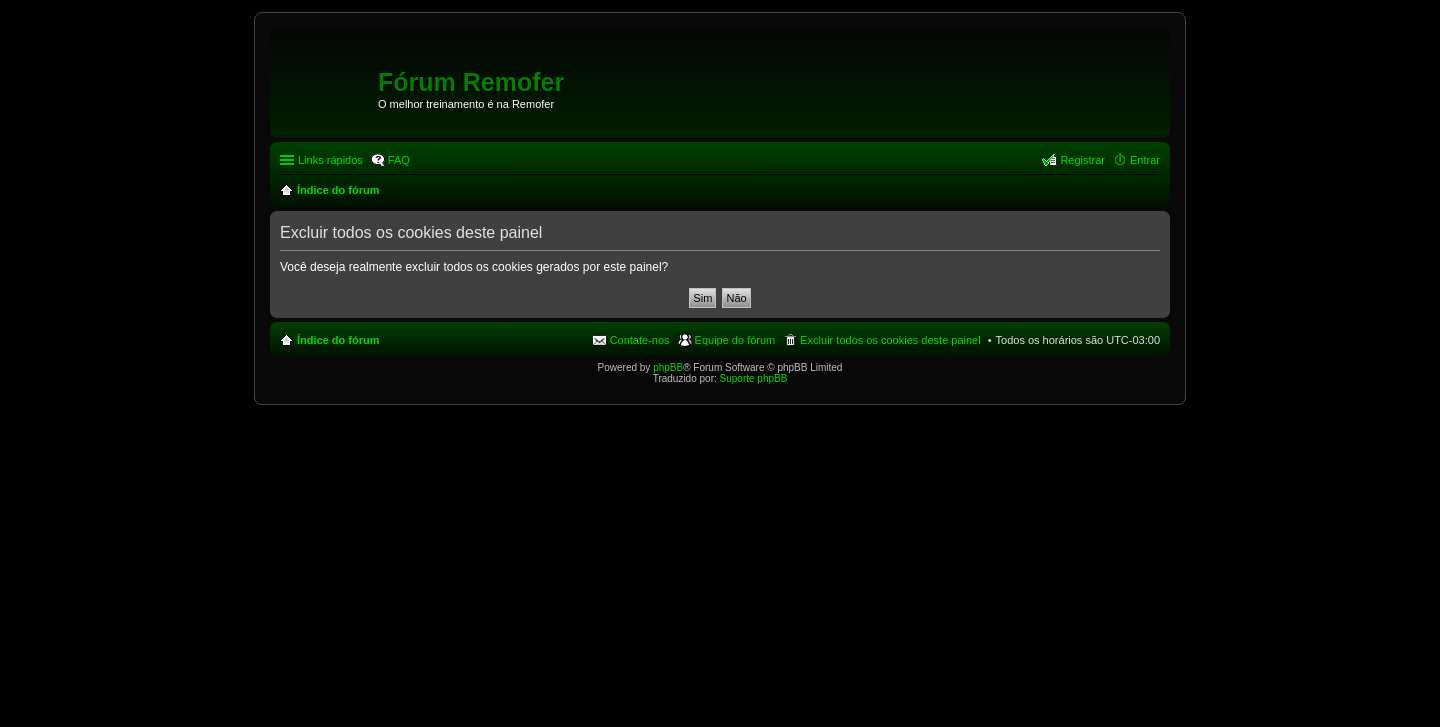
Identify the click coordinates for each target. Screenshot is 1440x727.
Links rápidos (330, 160)
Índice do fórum (338, 340)
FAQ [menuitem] (399, 160)
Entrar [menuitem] (1145, 160)
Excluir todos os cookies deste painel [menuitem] (890, 340)
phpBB (668, 367)
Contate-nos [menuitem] (640, 340)
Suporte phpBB (754, 378)
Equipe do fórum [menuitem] (735, 340)
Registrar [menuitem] (1082, 160)
